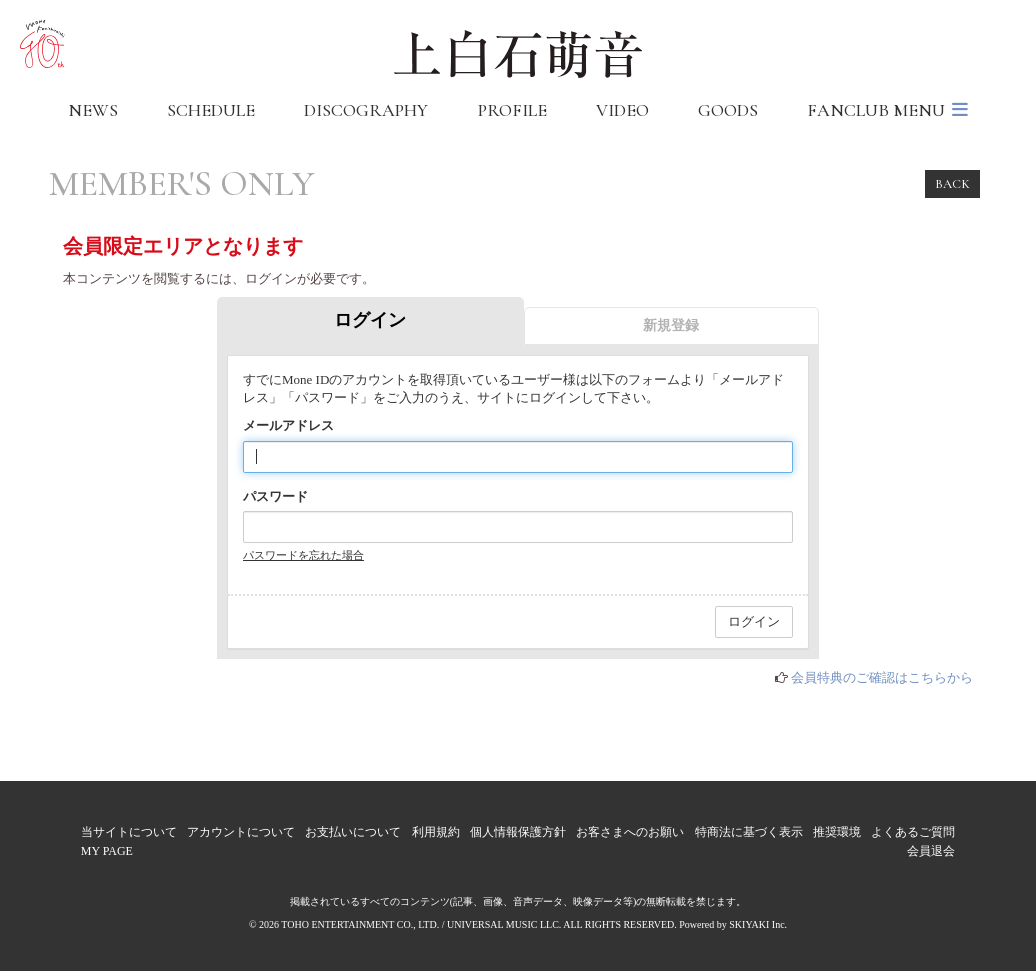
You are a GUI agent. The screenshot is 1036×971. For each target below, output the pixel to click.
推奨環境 (837, 832)
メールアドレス (288, 425)
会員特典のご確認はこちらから (882, 677)
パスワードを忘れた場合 (303, 555)
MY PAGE (107, 851)
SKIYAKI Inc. (758, 924)
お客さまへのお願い (630, 832)
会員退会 (931, 851)
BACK (952, 184)
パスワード (275, 496)
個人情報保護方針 (518, 832)
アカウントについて (241, 832)
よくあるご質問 (913, 832)
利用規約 (436, 832)
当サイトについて (129, 832)
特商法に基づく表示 (749, 832)
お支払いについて (353, 832)
